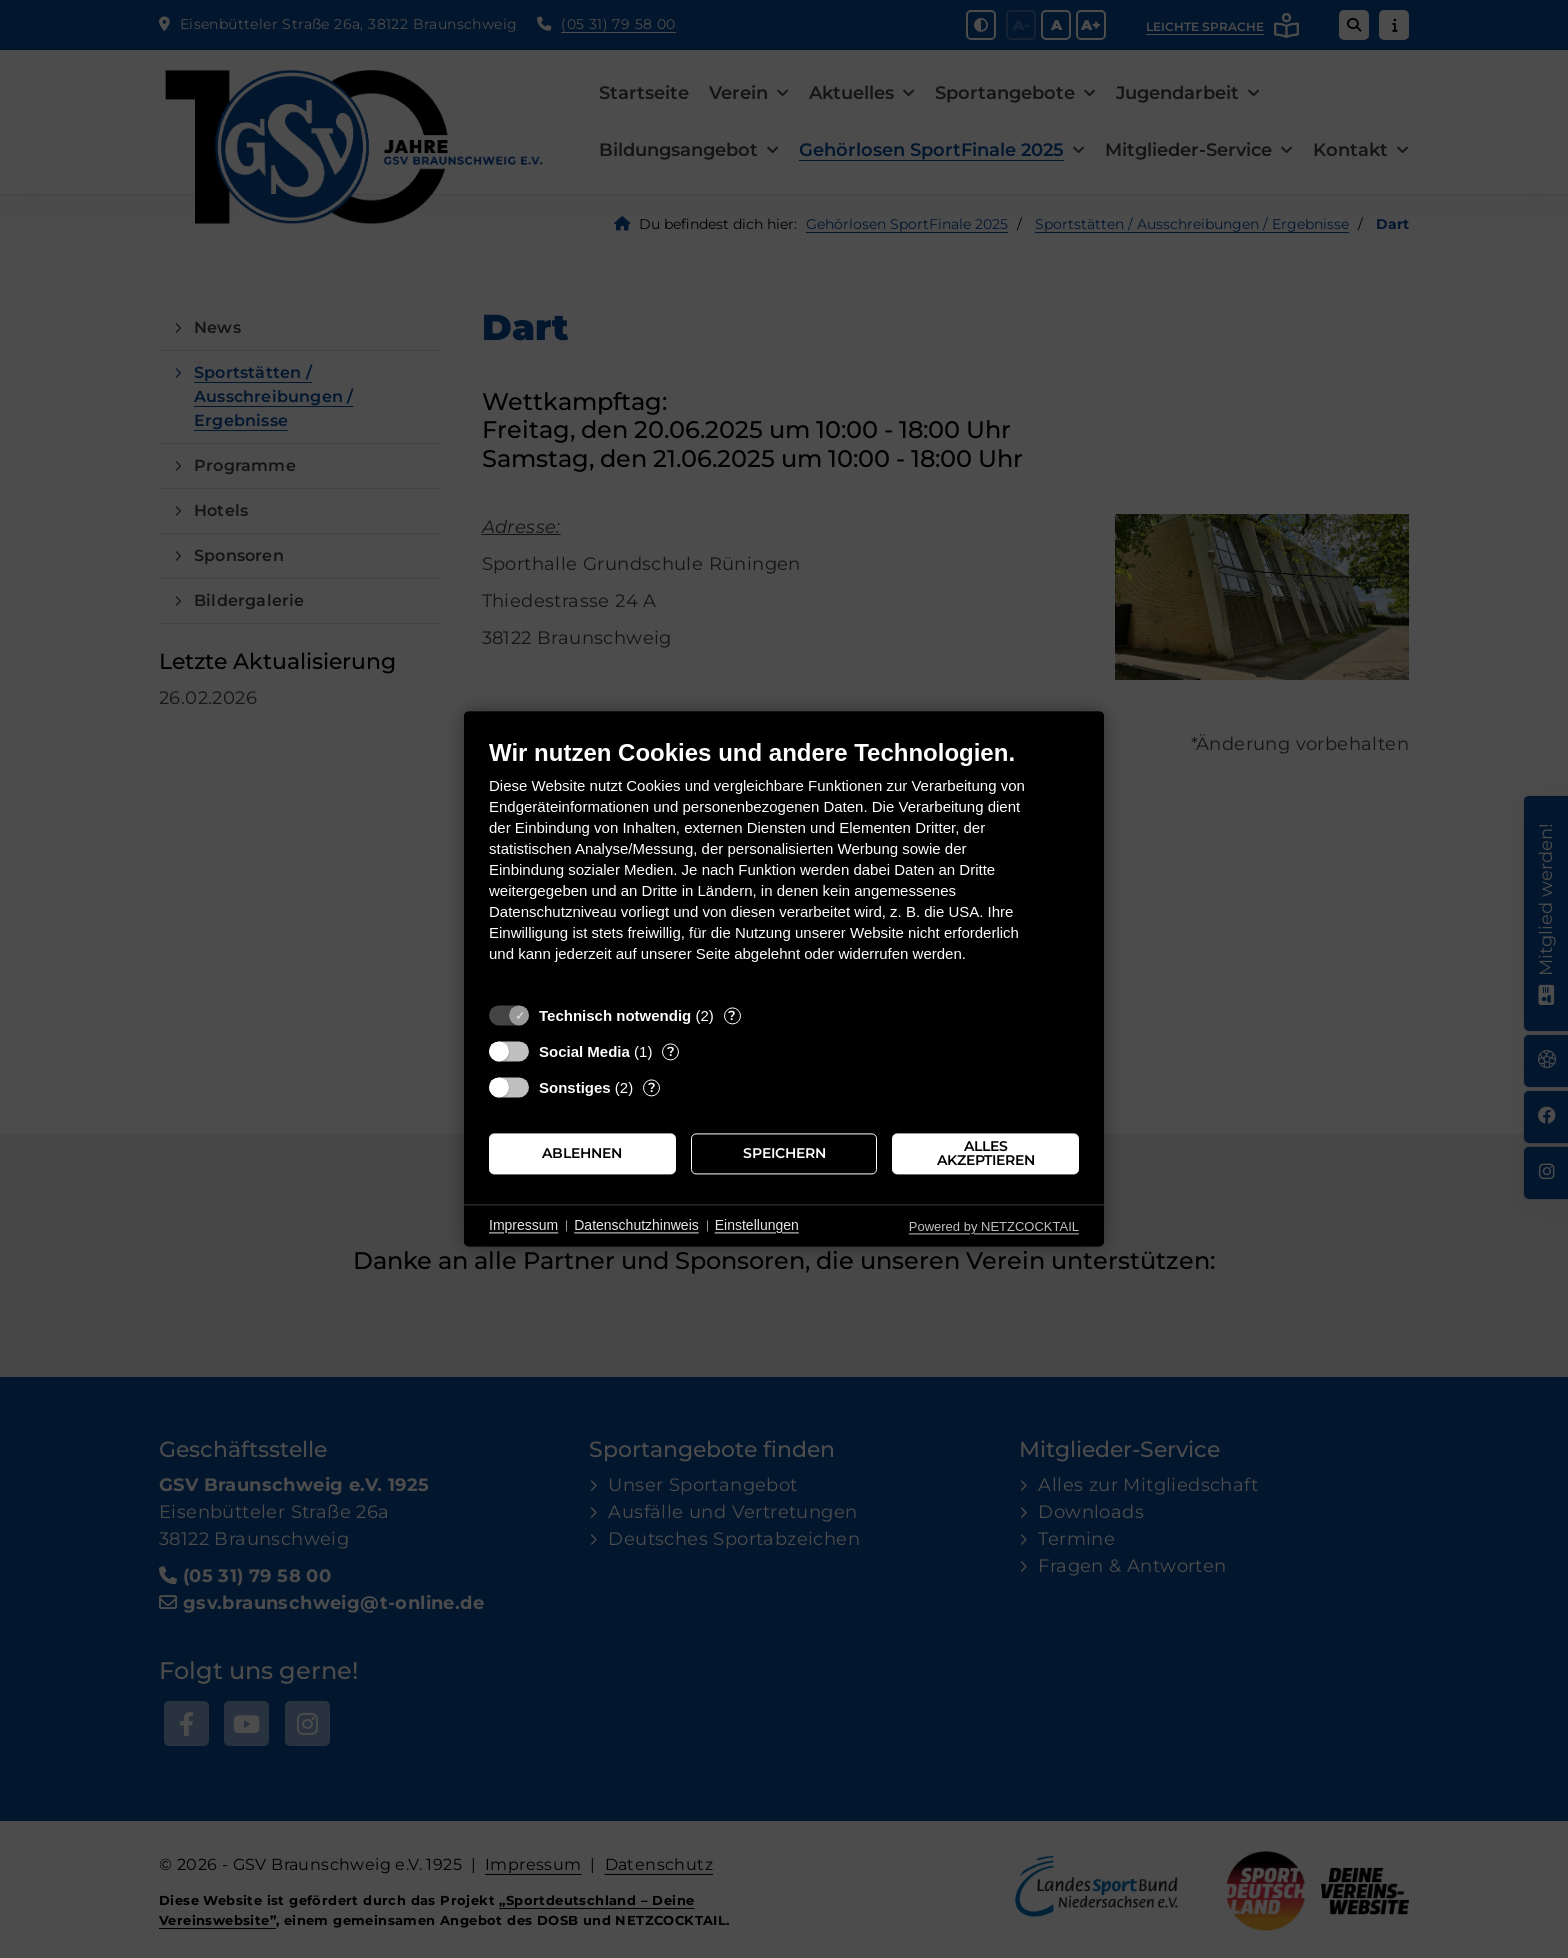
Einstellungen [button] (757, 1225)
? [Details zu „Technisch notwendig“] (732, 1015)
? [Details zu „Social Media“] (671, 1051)
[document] (784, 865)
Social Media (584, 1051)
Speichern (784, 1153)
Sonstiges (575, 1087)
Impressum (523, 1225)
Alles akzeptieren (986, 1153)
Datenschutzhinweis (636, 1225)
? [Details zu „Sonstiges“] (652, 1087)
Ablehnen (582, 1153)
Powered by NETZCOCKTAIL (994, 1226)
